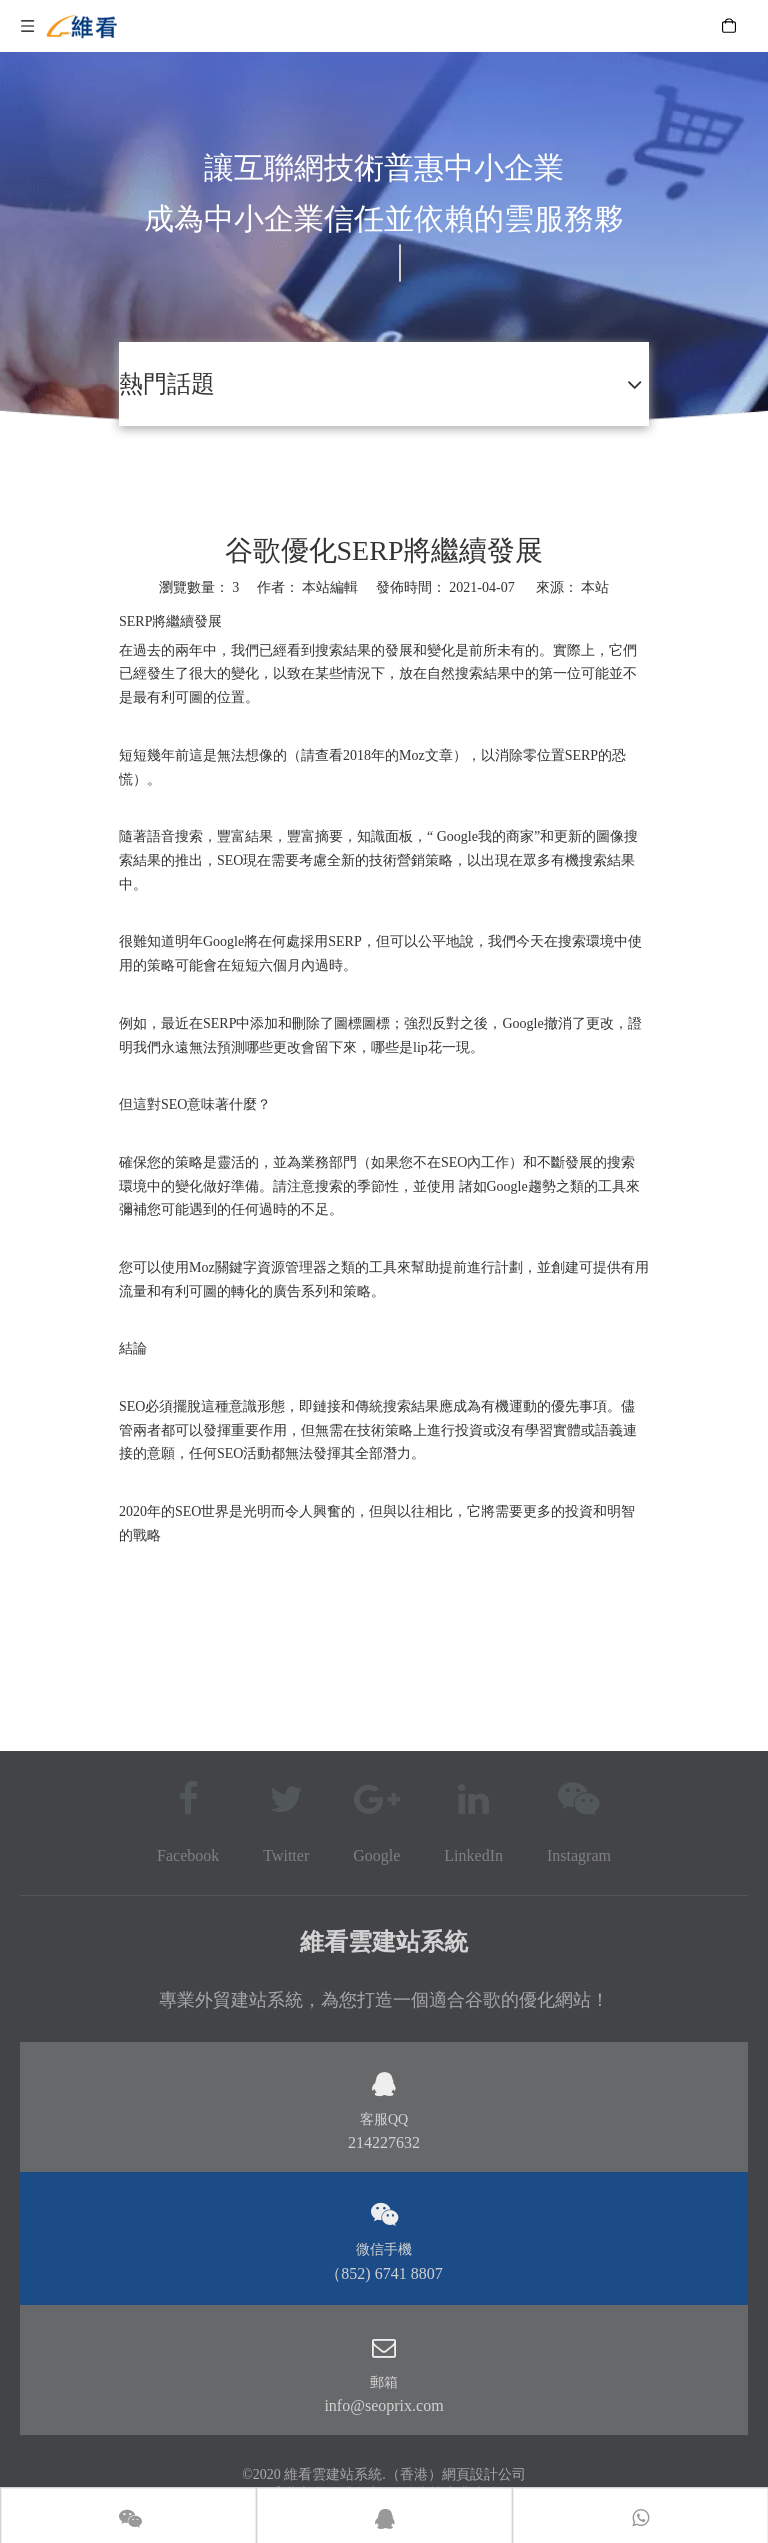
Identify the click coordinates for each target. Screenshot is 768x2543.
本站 (595, 587)
